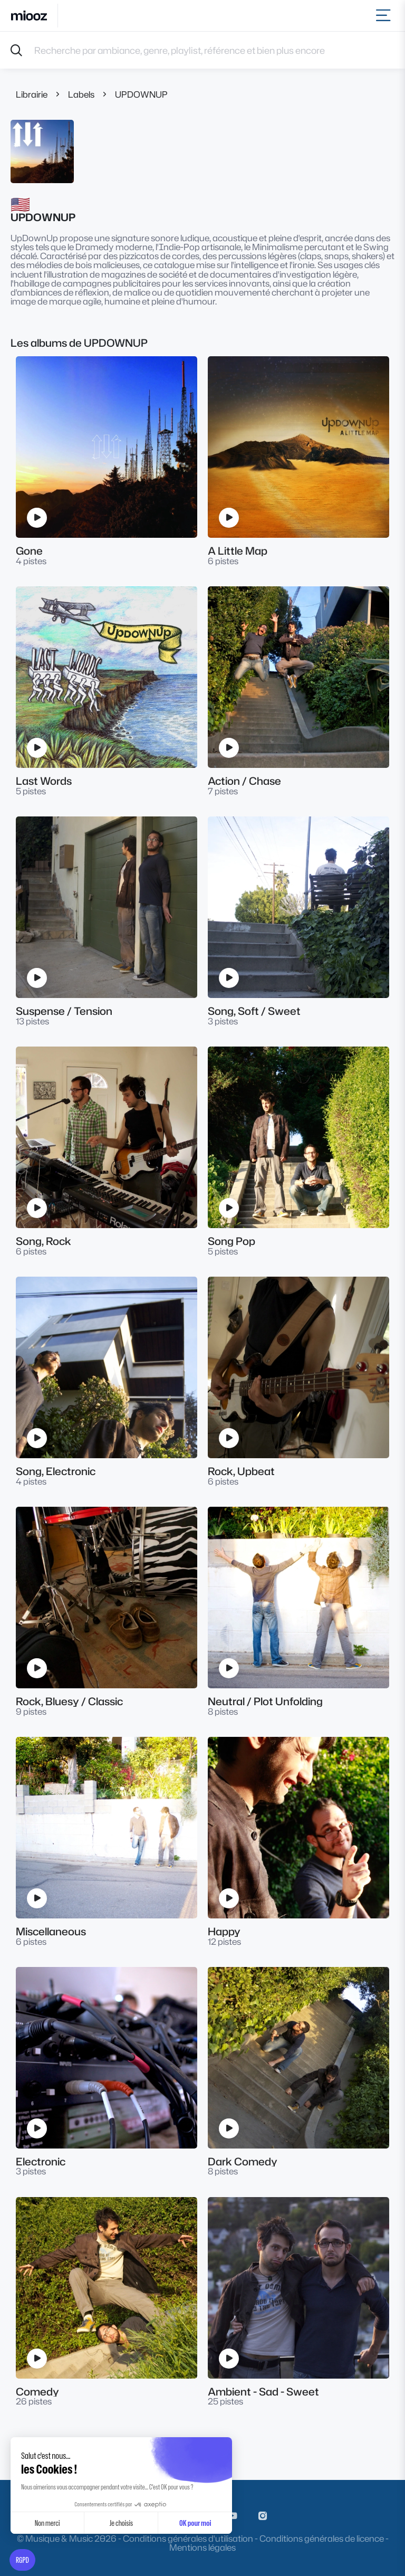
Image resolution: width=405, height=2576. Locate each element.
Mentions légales (202, 2547)
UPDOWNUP (141, 94)
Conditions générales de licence (321, 2538)
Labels (81, 94)
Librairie (31, 94)
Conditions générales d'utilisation (188, 2538)
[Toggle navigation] (385, 15)
